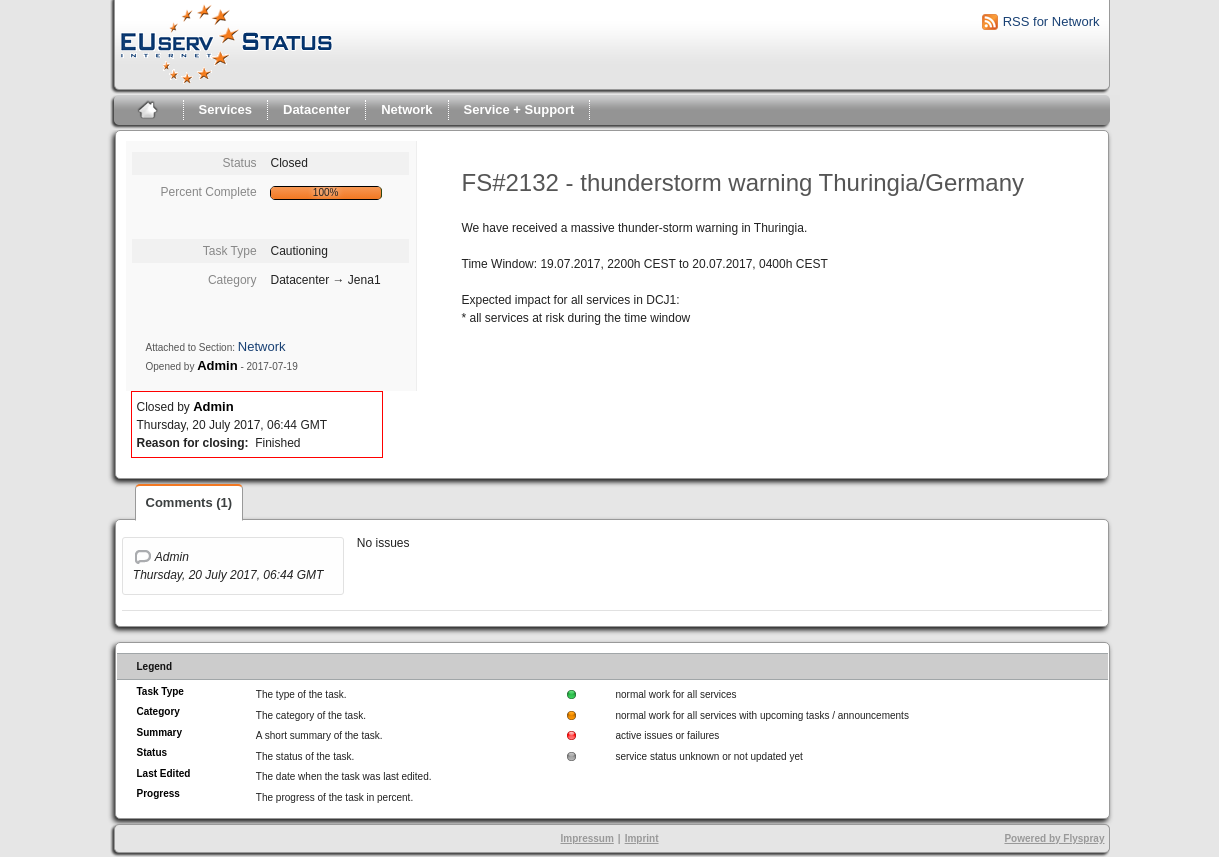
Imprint (642, 838)
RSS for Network (1051, 21)
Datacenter (316, 109)
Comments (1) (189, 502)
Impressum (586, 838)
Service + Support (519, 109)
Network (406, 109)
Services (226, 109)
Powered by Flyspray (1054, 838)
